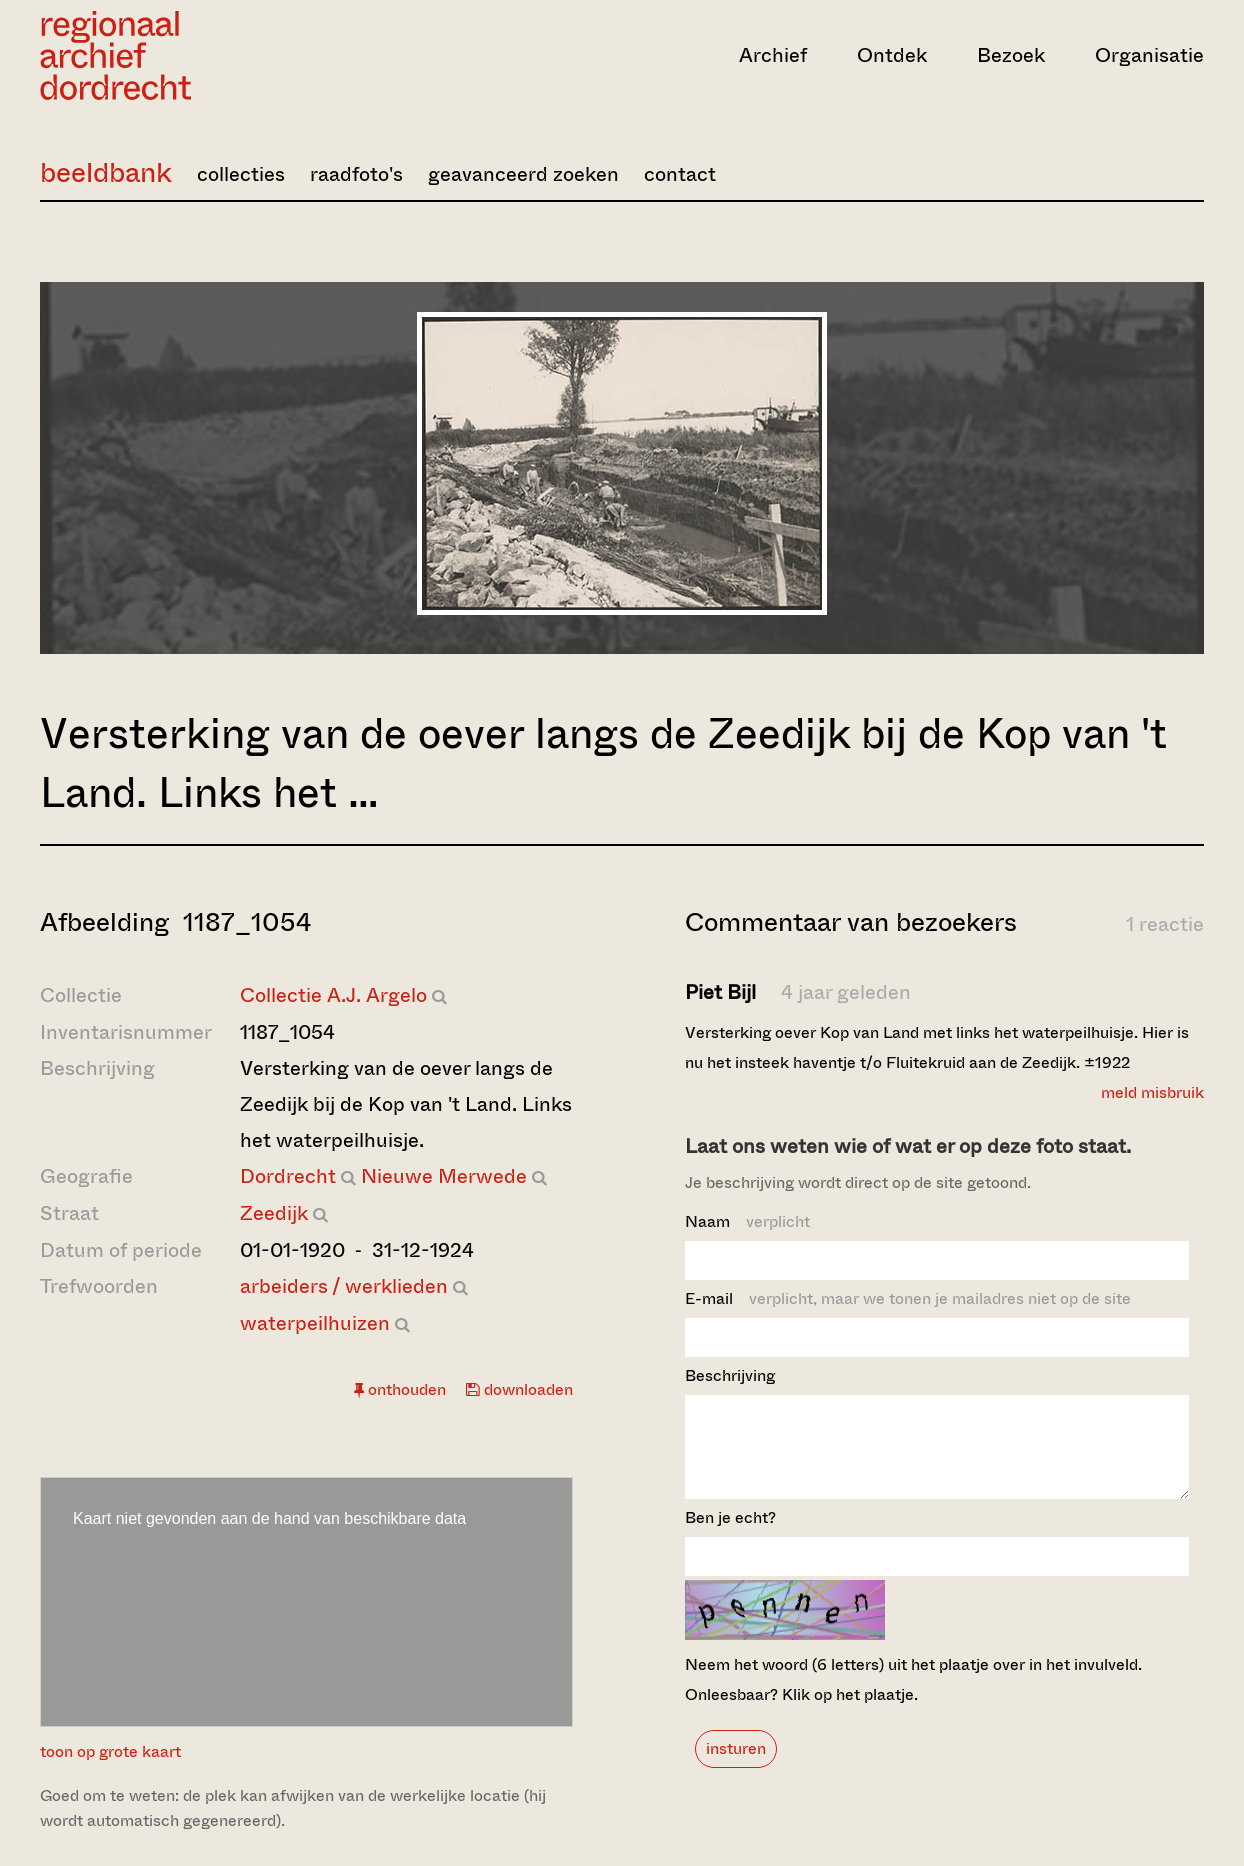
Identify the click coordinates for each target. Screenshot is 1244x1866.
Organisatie (1149, 55)
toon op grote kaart (110, 1751)
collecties (241, 174)
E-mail (908, 1298)
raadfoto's (356, 174)
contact (680, 174)
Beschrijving (730, 1375)
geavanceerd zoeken (523, 174)
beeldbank (106, 172)
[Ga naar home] (214, 55)
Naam (747, 1221)
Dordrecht (288, 1176)
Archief (773, 55)
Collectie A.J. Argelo (333, 995)
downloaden (519, 1389)
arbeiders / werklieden (344, 1286)
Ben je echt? (730, 1535)
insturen (736, 1766)
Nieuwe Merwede (444, 1176)
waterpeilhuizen (315, 1323)
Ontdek (892, 55)
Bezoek (1011, 55)
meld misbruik (1152, 1092)
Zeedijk (274, 1213)
